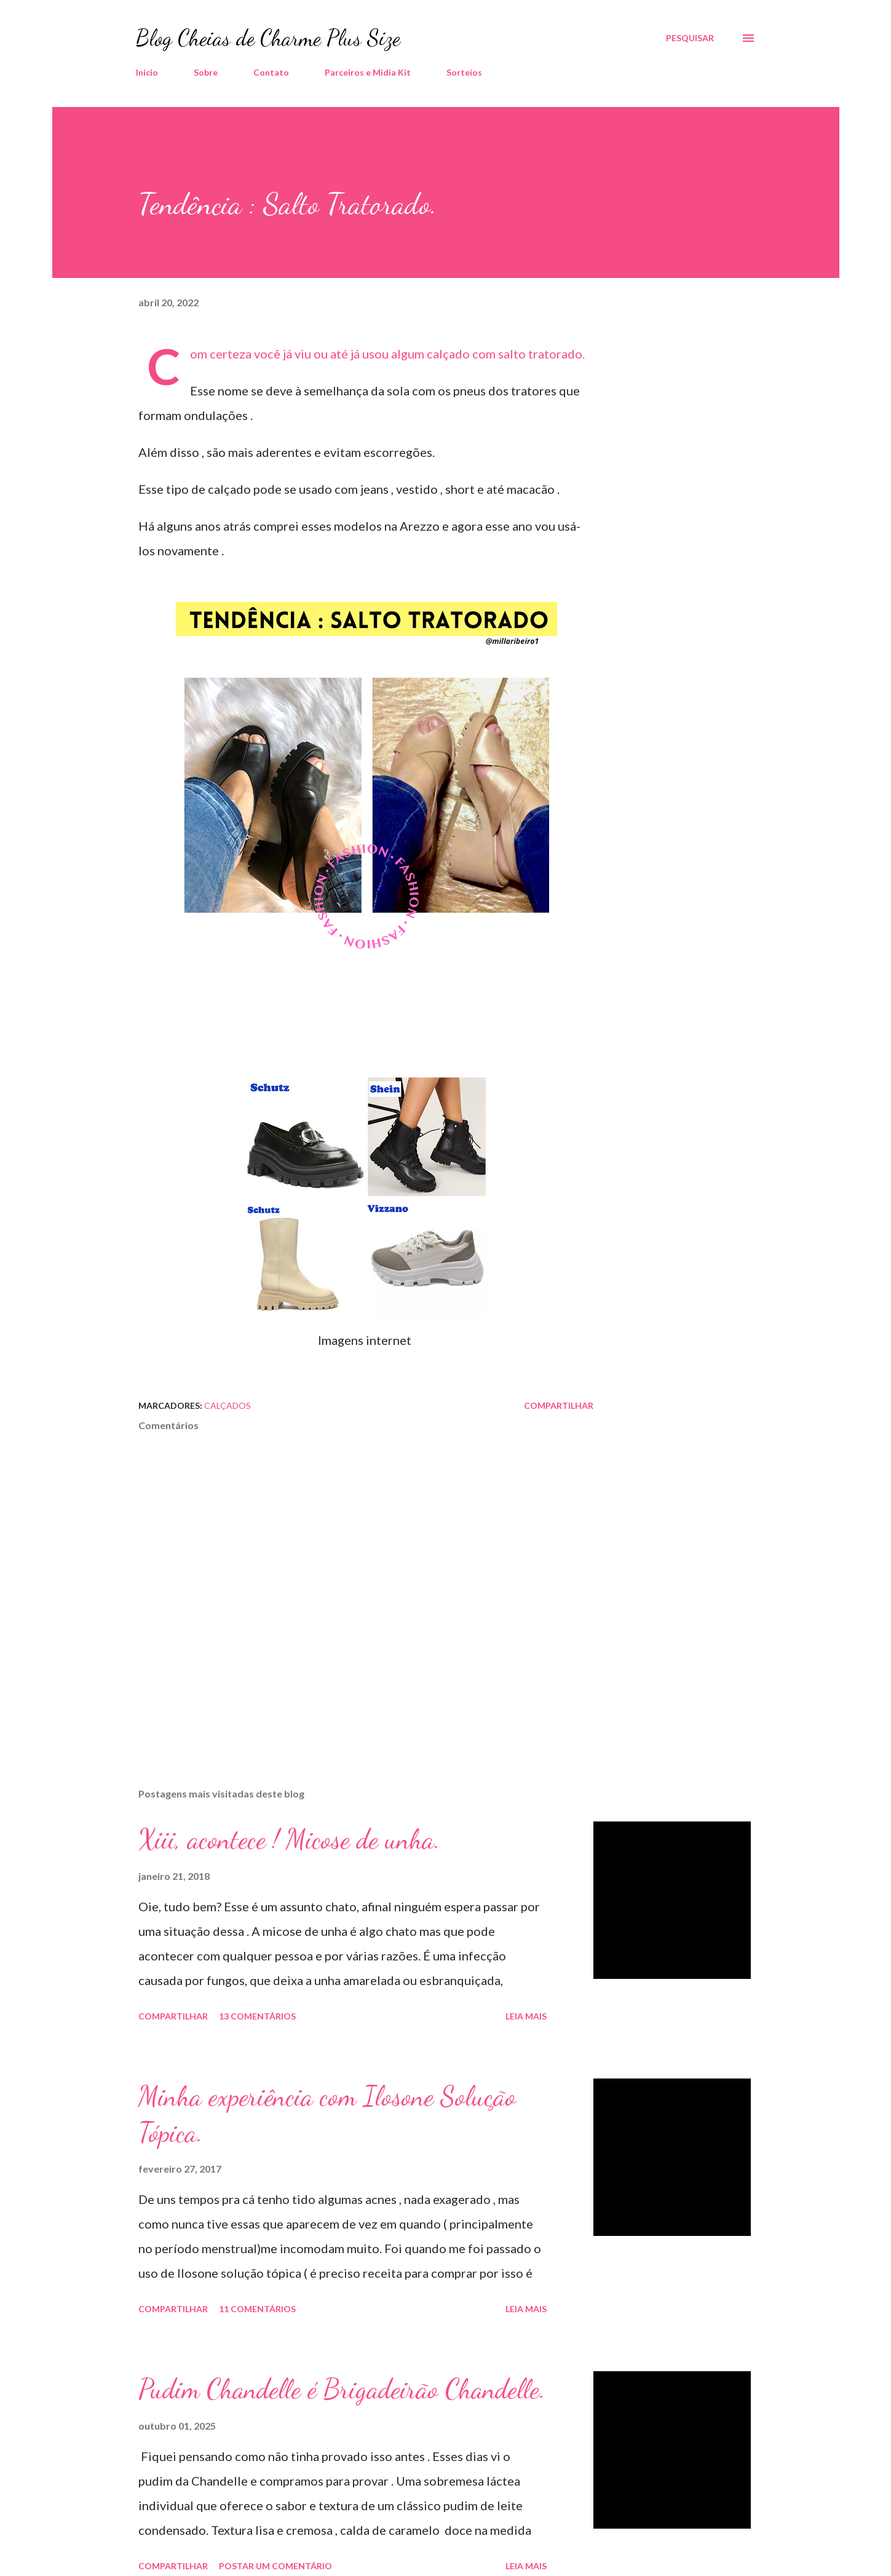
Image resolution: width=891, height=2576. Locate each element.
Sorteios (464, 72)
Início (147, 72)
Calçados (227, 1405)
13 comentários (257, 2016)
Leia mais (526, 2016)
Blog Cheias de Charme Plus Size (268, 38)
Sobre (206, 72)
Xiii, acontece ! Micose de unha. (289, 1839)
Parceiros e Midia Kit (368, 72)
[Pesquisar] (690, 38)
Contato (271, 72)
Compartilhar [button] (558, 1405)
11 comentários (257, 2309)
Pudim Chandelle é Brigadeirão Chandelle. (341, 2389)
